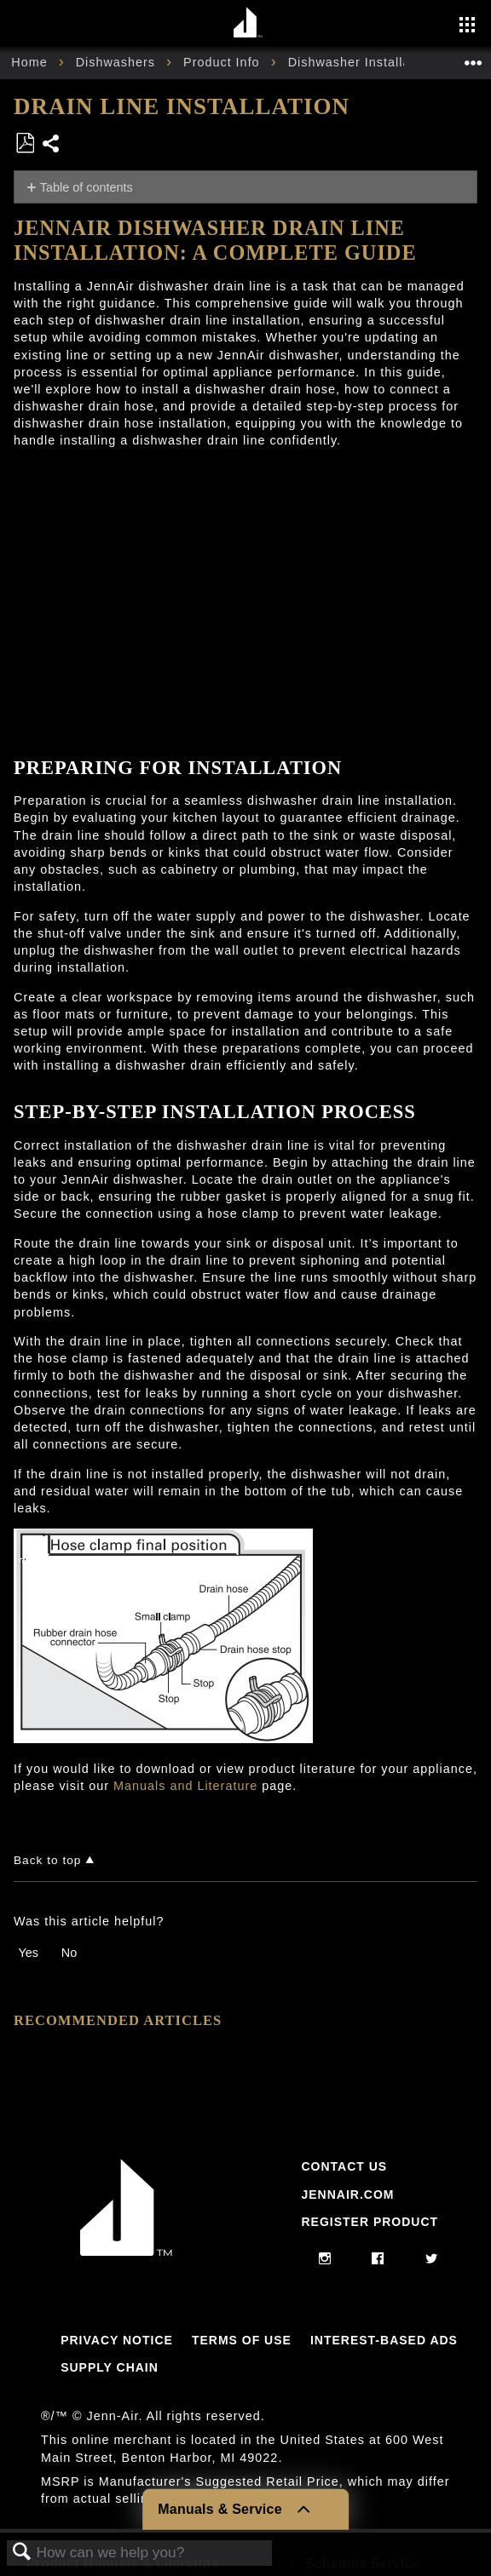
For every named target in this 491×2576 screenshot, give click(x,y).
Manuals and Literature (185, 1786)
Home (31, 62)
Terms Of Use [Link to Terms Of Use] (242, 2340)
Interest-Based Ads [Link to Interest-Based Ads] (384, 2340)
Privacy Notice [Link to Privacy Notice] (117, 2340)
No (69, 1952)
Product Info (223, 62)
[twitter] (432, 2259)
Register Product (369, 2222)
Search (22, 2552)
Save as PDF (24, 143)
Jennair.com (347, 2194)
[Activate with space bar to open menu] (467, 26)
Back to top (47, 1860)
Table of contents (86, 187)
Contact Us (344, 2166)
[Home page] (247, 23)
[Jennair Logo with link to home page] (126, 2251)
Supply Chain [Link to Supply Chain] (110, 2367)
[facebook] (378, 2259)
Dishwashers (117, 62)
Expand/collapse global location (473, 57)
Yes (28, 1952)
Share (51, 145)
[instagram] (325, 2259)
